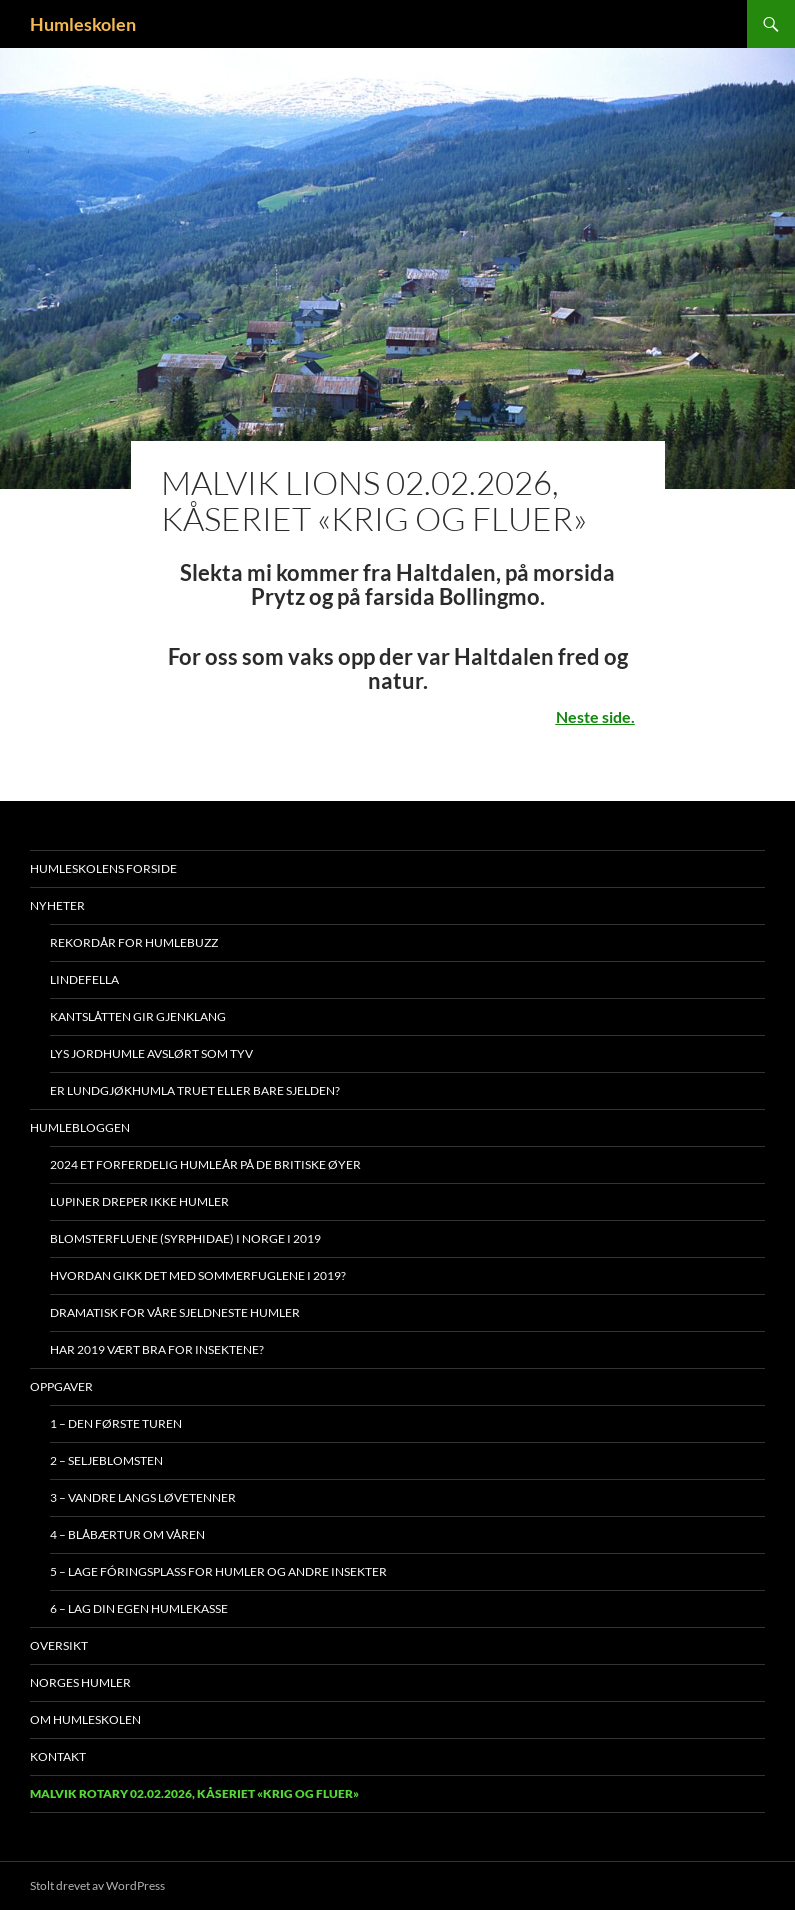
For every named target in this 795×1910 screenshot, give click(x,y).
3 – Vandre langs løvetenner (143, 1497)
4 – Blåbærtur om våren (127, 1534)
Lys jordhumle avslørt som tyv (151, 1053)
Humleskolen (83, 24)
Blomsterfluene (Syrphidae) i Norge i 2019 (185, 1238)
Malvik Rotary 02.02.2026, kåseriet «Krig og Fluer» (194, 1793)
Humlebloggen (80, 1127)
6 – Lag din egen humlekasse (139, 1608)
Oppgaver (61, 1386)
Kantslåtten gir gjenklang (138, 1016)
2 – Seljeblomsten (106, 1460)
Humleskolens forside (103, 868)
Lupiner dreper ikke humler (139, 1201)
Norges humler (80, 1682)
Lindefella (84, 979)
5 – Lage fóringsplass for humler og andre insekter (218, 1571)
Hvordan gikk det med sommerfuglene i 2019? (198, 1275)
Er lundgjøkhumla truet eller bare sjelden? (195, 1090)
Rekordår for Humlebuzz (134, 942)
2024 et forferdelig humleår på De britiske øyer (205, 1164)
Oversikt (59, 1645)
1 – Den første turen (116, 1423)
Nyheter (57, 905)
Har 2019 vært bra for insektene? (157, 1349)
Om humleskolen (85, 1719)
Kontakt (58, 1756)
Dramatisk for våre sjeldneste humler (175, 1312)
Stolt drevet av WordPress (97, 1885)
